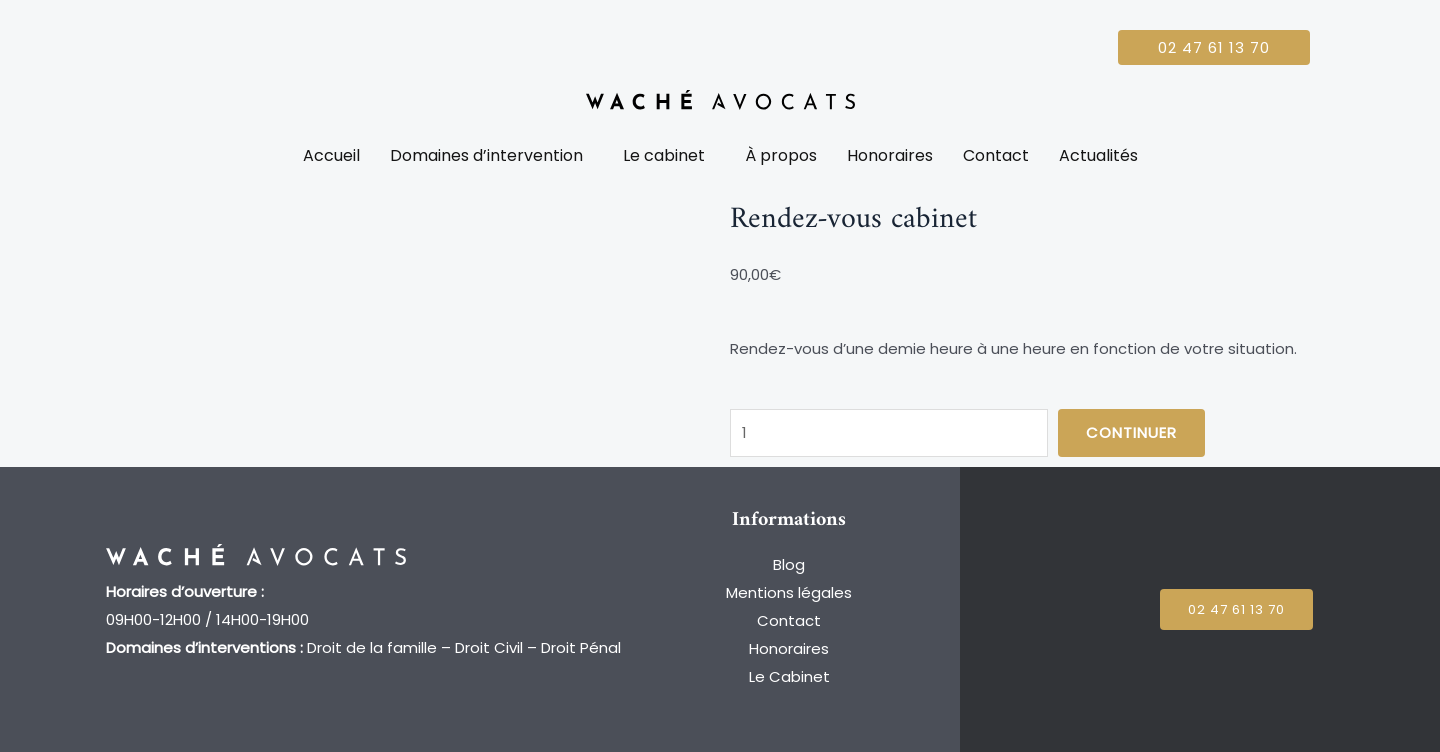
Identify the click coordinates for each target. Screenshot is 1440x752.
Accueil (331, 155)
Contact (996, 155)
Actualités (1098, 155)
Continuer (1131, 432)
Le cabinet (664, 155)
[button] (491, 156)
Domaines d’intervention (486, 155)
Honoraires (890, 155)
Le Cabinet (789, 676)
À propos (781, 155)
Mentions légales (789, 592)
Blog (789, 564)
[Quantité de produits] (889, 433)
